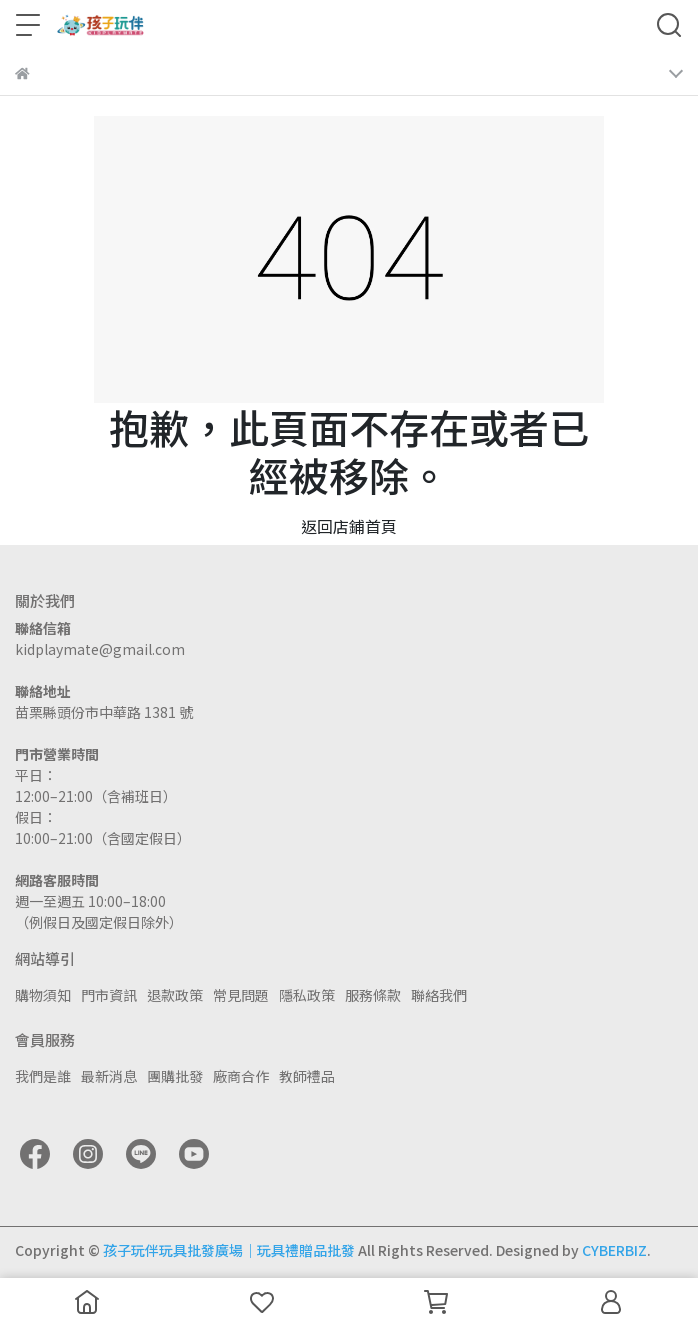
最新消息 (109, 1076)
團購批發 (175, 1076)
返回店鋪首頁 (349, 526)
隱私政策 (307, 995)
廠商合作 (241, 1076)
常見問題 (241, 995)
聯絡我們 (439, 995)
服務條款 (373, 995)
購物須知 (43, 995)
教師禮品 (307, 1076)
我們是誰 (43, 1076)
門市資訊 (109, 995)
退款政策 (175, 995)
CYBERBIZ (614, 1250)
